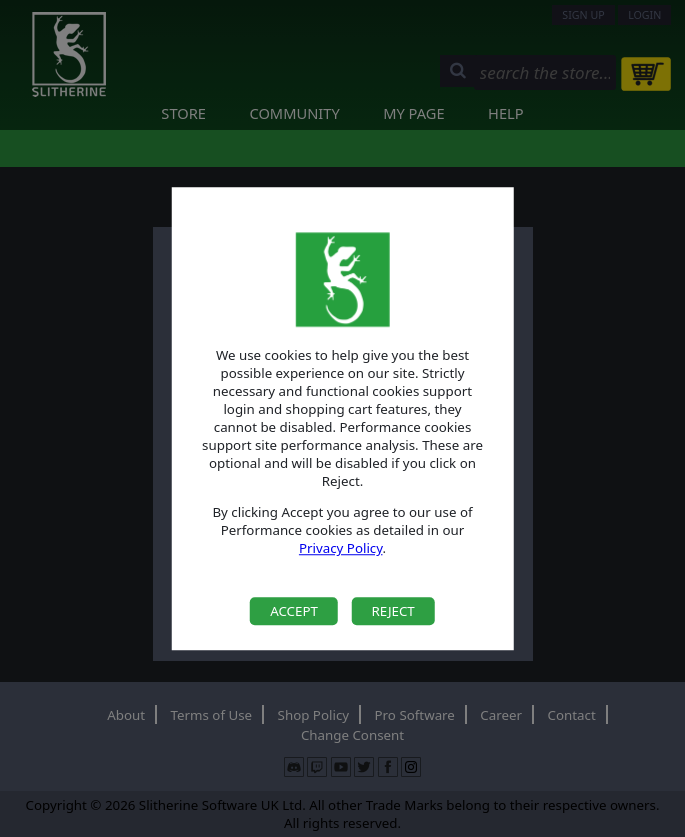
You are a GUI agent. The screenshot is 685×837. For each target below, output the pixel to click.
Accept (294, 611)
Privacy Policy (341, 549)
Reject (392, 611)
